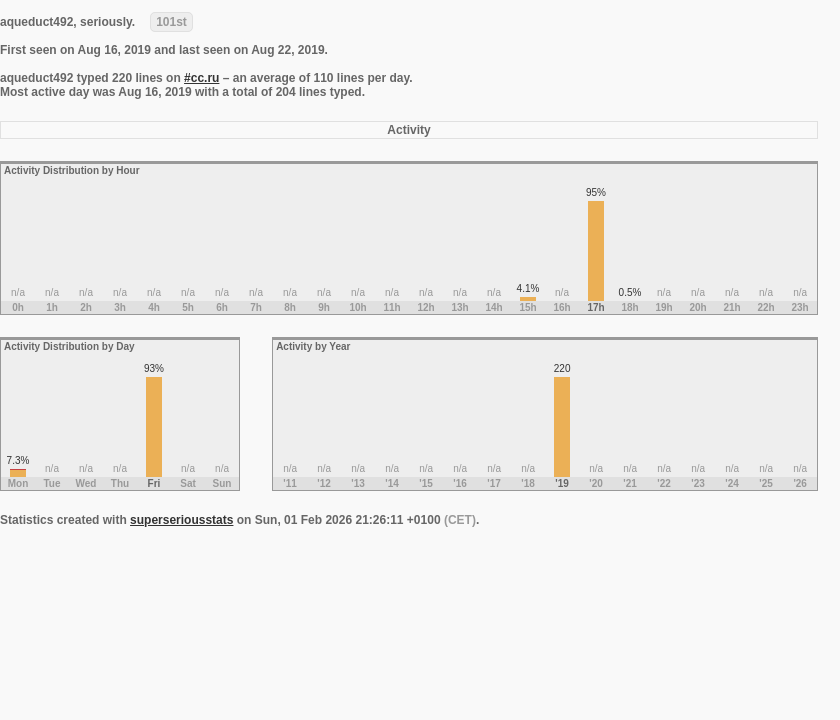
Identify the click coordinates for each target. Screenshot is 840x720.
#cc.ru (201, 78)
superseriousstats (181, 520)
